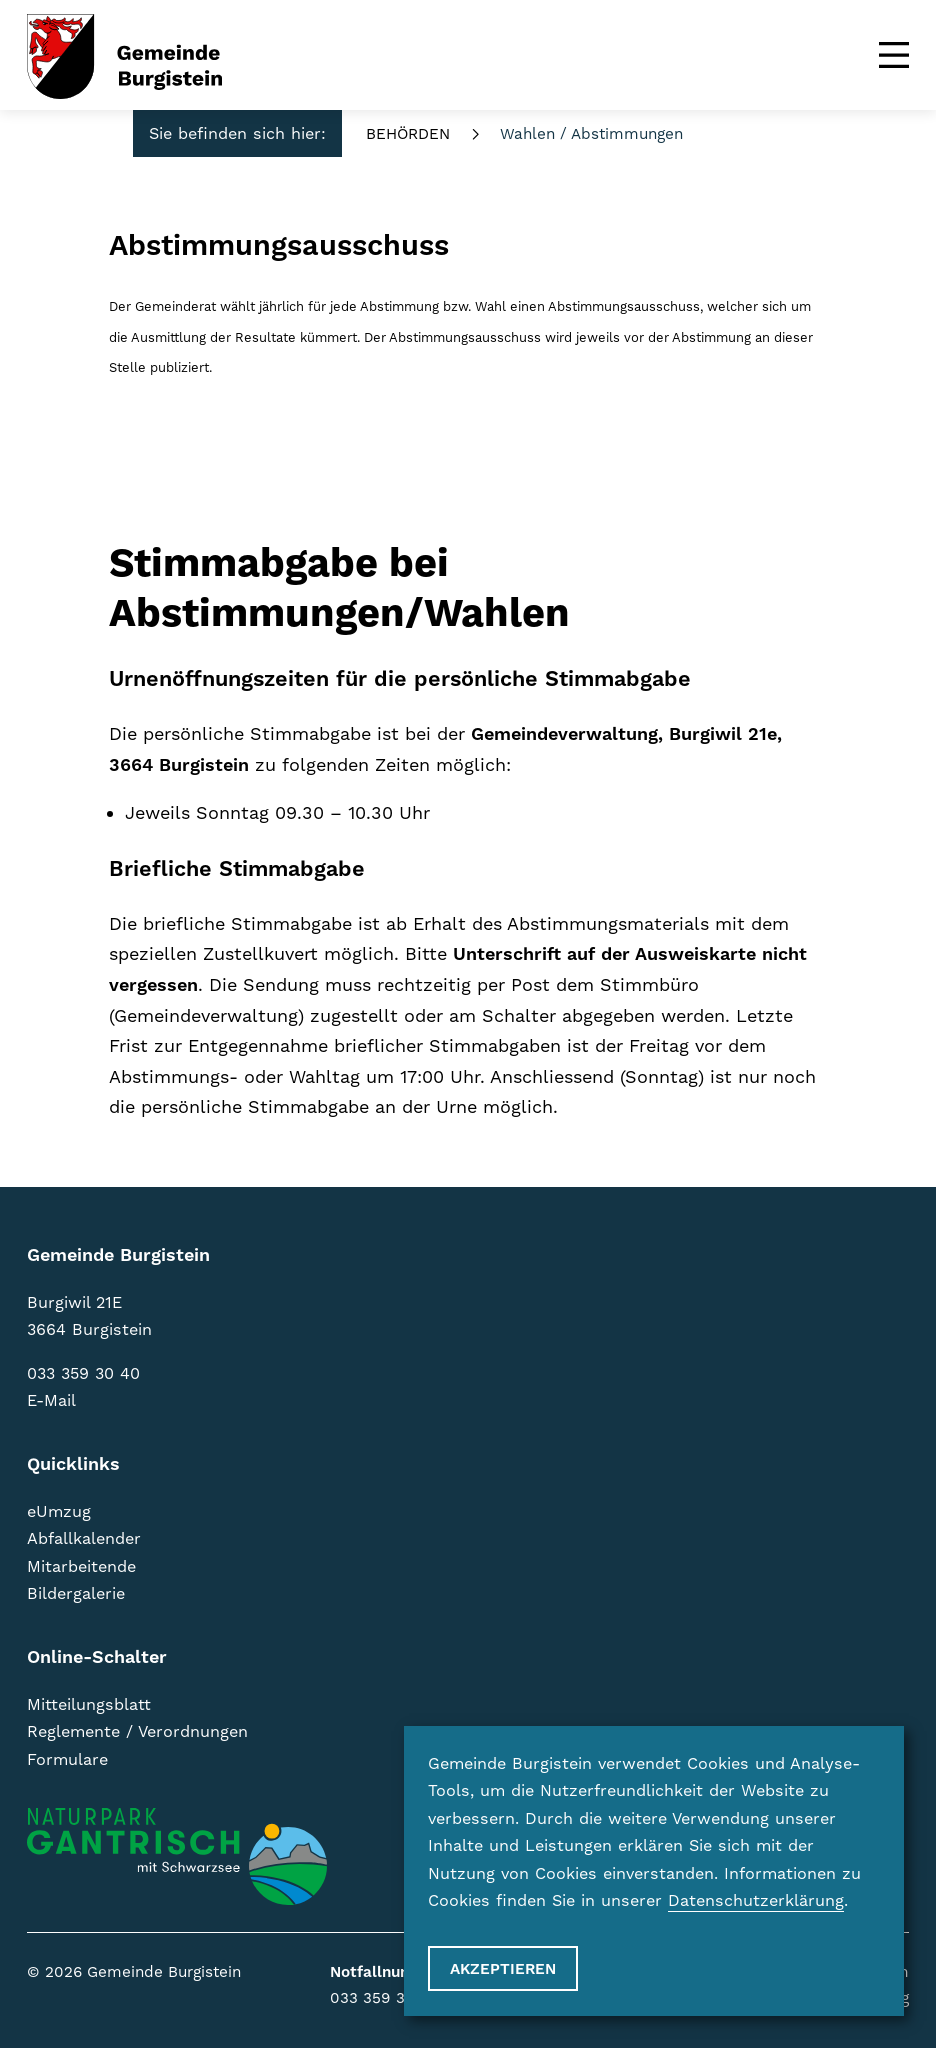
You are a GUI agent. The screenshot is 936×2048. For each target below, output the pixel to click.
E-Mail (51, 1401)
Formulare (67, 1760)
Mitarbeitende (81, 1567)
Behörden (408, 134)
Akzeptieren (503, 1969)
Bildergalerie (76, 1594)
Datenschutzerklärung (756, 1901)
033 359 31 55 (382, 1998)
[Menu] (894, 55)
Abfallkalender (84, 1539)
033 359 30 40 (83, 1374)
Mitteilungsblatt (89, 1705)
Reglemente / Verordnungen (137, 1732)
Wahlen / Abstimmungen (591, 134)
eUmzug (59, 1512)
